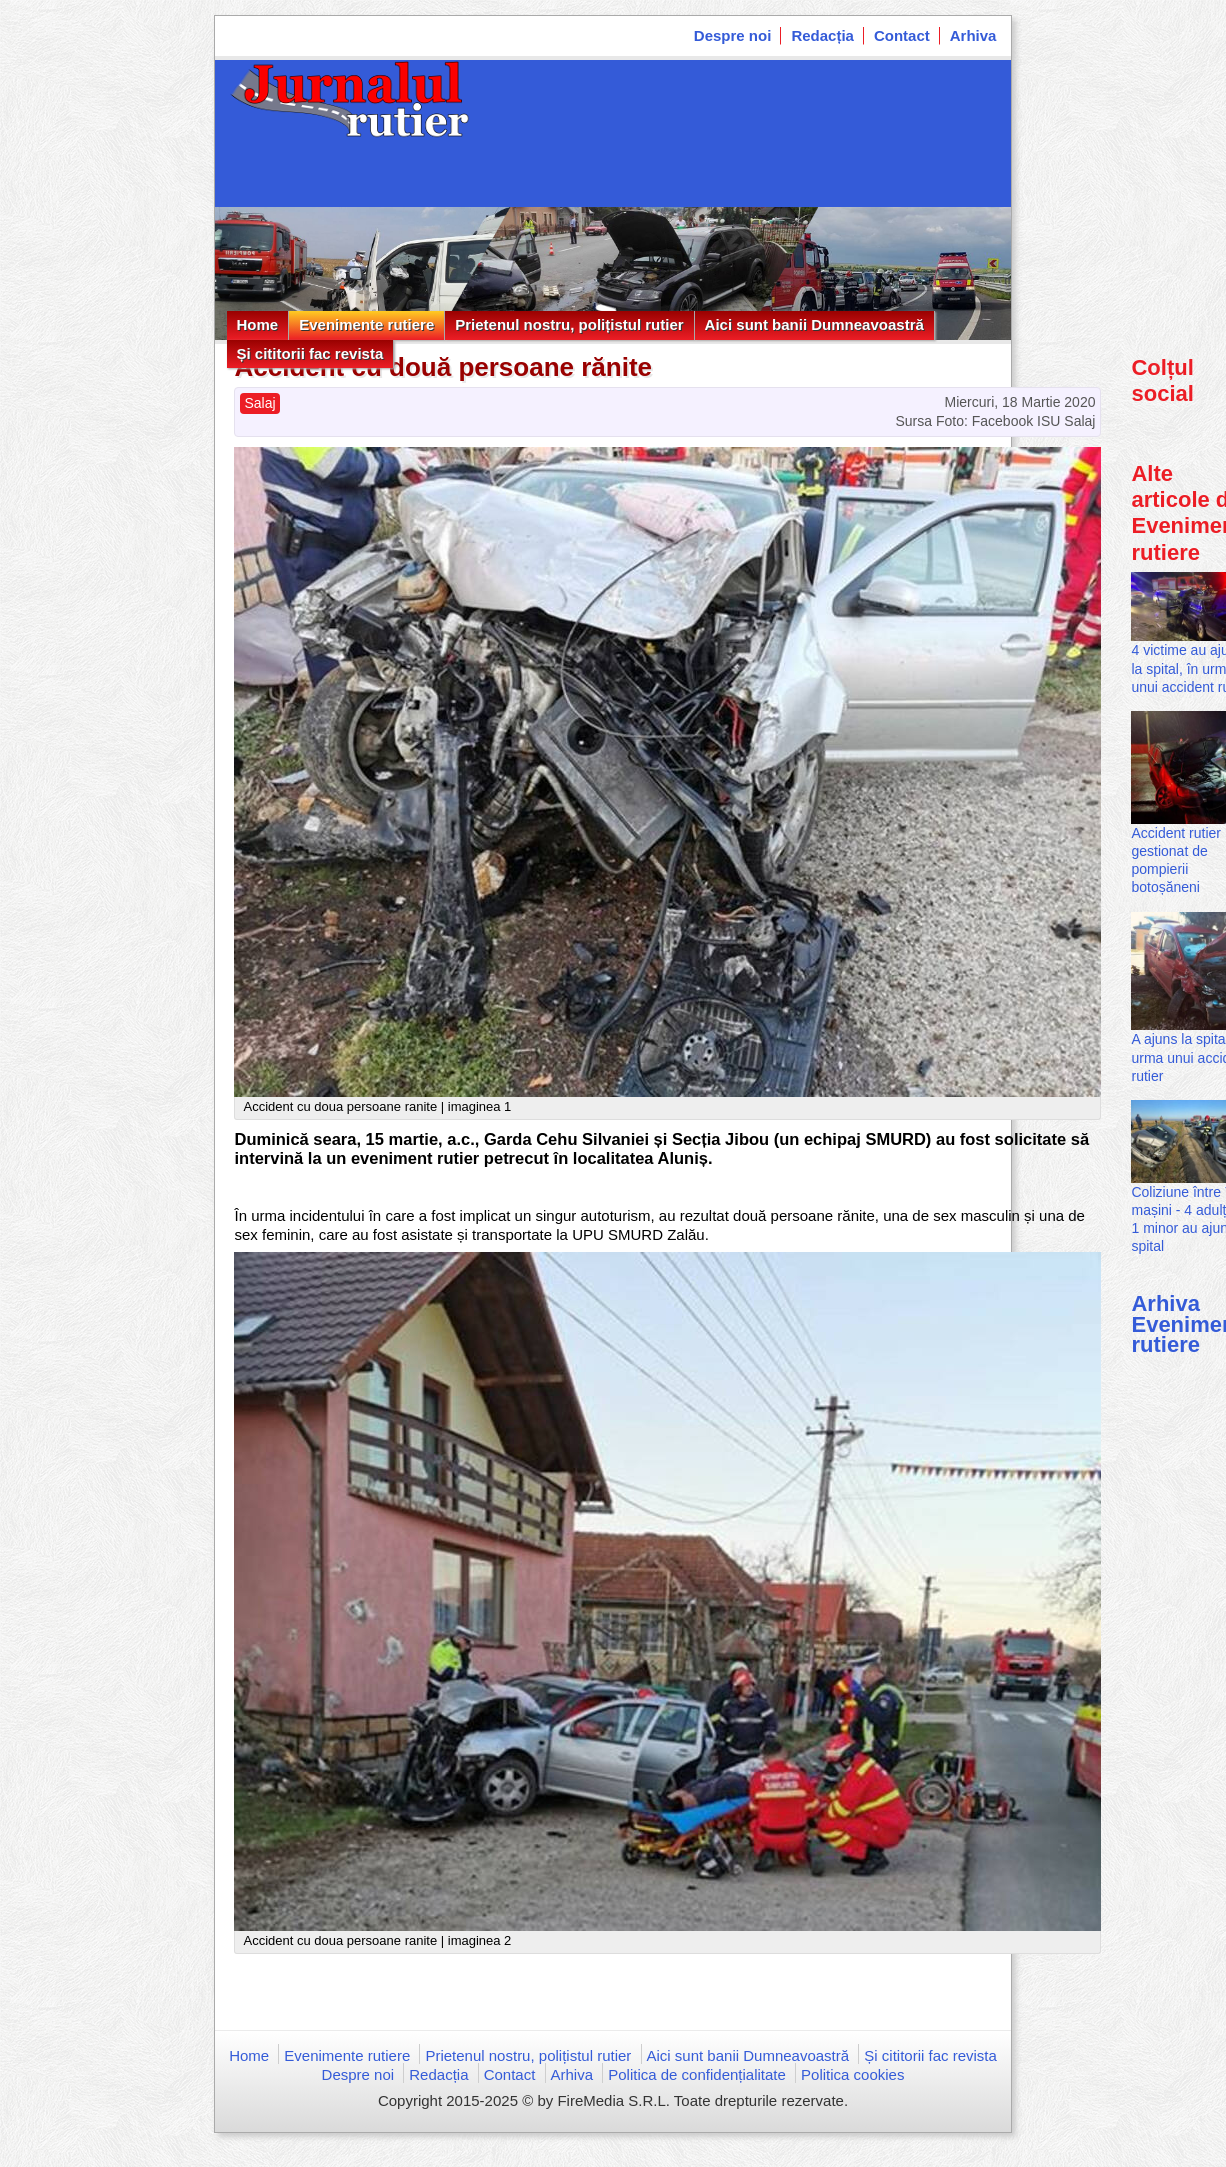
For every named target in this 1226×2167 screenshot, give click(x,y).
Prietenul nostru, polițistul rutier (569, 324)
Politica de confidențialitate (697, 2074)
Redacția (822, 35)
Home (258, 324)
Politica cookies (852, 2074)
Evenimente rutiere (366, 324)
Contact (902, 35)
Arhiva (973, 35)
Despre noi (733, 35)
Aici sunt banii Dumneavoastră (814, 324)
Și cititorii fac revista (310, 353)
